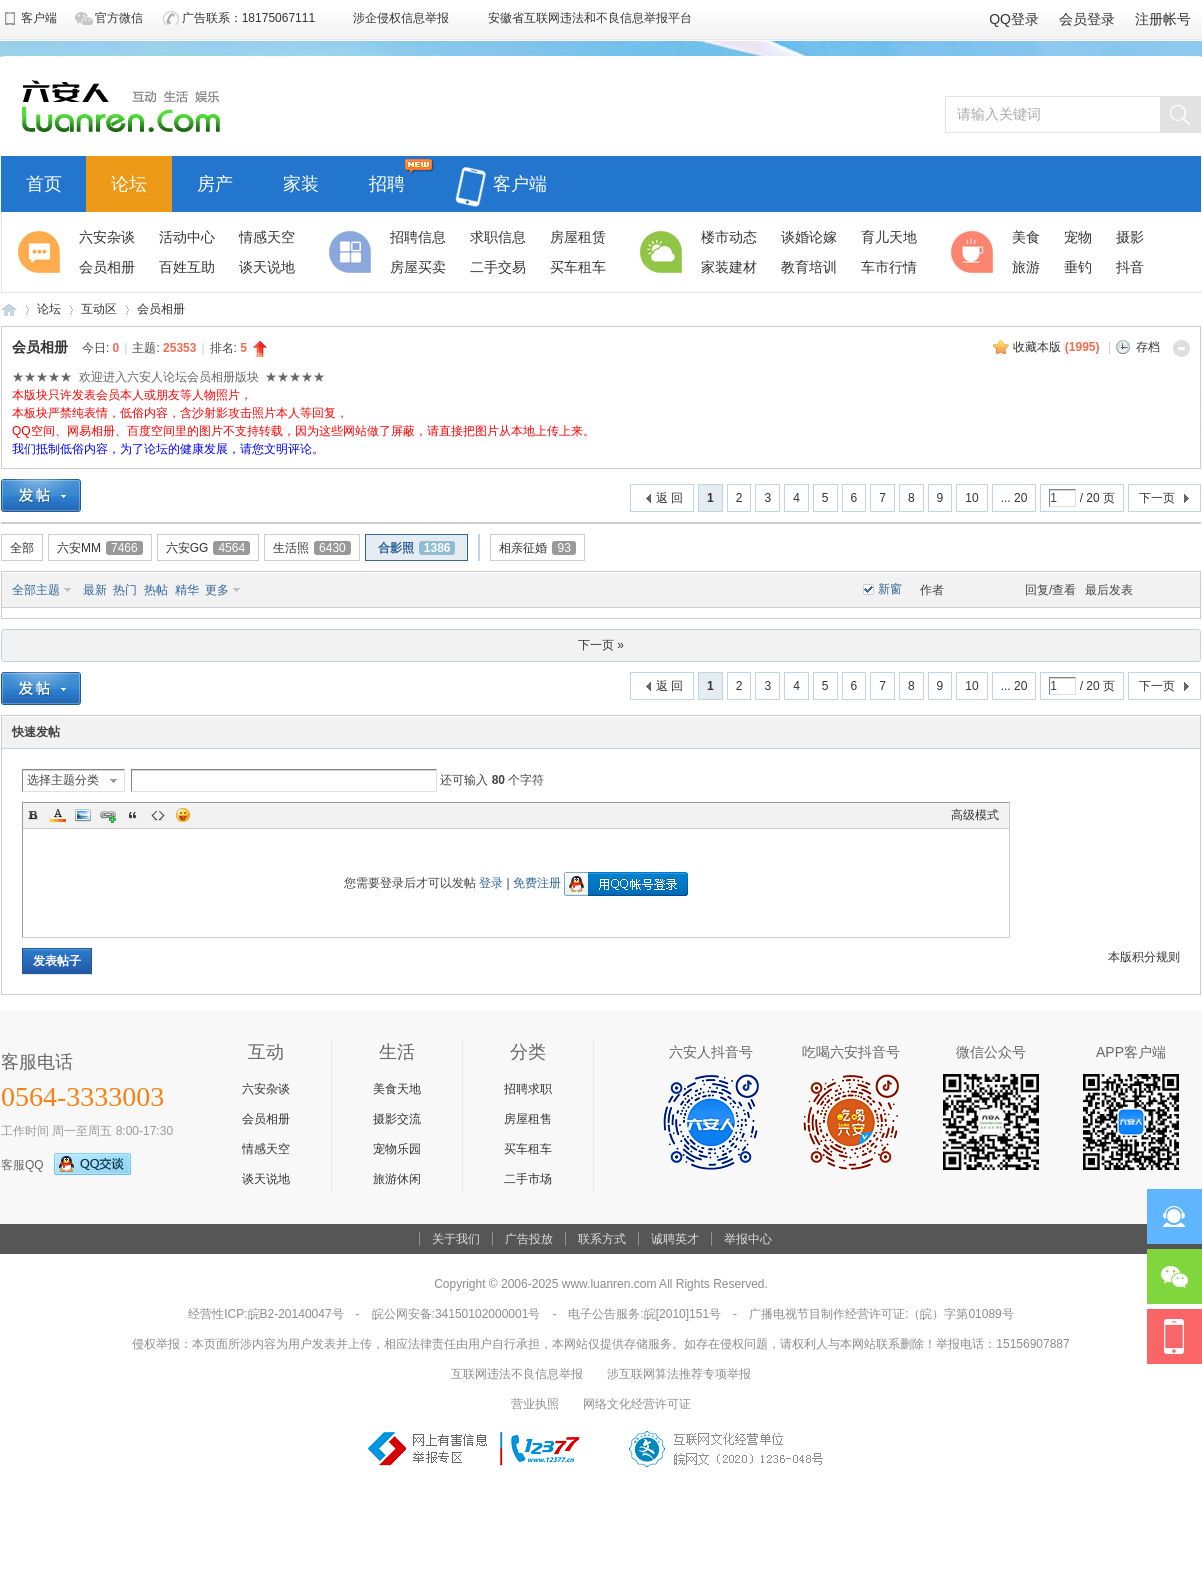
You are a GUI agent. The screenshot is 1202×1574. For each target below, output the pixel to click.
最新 (95, 590)
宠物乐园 (397, 1149)
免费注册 (537, 883)
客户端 (501, 172)
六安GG (208, 548)
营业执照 (535, 1404)
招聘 (387, 181)
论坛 (129, 181)
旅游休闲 (397, 1179)
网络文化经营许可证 (637, 1404)
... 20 (1014, 498)
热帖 (156, 590)
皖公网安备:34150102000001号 (456, 1314)
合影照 (417, 548)
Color (58, 815)
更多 (217, 590)
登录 (491, 883)
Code (158, 815)
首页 (44, 181)
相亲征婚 (537, 548)
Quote (133, 815)
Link (108, 815)
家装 (301, 181)
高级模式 (975, 815)
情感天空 (266, 1149)
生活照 (312, 548)
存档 (1148, 347)
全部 (22, 548)
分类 (353, 252)
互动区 (99, 309)
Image (83, 815)
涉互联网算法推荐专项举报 (679, 1374)
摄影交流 (397, 1119)
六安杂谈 (266, 1089)
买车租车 (528, 1149)
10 (971, 498)
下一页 (1157, 498)
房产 (215, 181)
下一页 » (601, 645)
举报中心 (748, 1239)
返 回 (669, 498)
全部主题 (36, 590)
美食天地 (397, 1089)
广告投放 (529, 1239)
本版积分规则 (1144, 957)
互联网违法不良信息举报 (517, 1374)
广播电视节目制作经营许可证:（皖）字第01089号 (881, 1314)
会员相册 (161, 309)
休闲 (975, 252)
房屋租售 (528, 1119)
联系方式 (602, 1239)
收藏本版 (1056, 347)
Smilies (183, 815)
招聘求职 (528, 1089)
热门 (125, 590)
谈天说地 (266, 1179)
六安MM (100, 548)
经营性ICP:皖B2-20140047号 (265, 1314)
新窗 (890, 589)
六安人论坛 (9, 309)
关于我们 (456, 1239)
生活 (664, 252)
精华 (187, 590)
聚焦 (42, 252)
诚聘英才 (675, 1239)
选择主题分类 (63, 780)
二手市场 (528, 1179)
